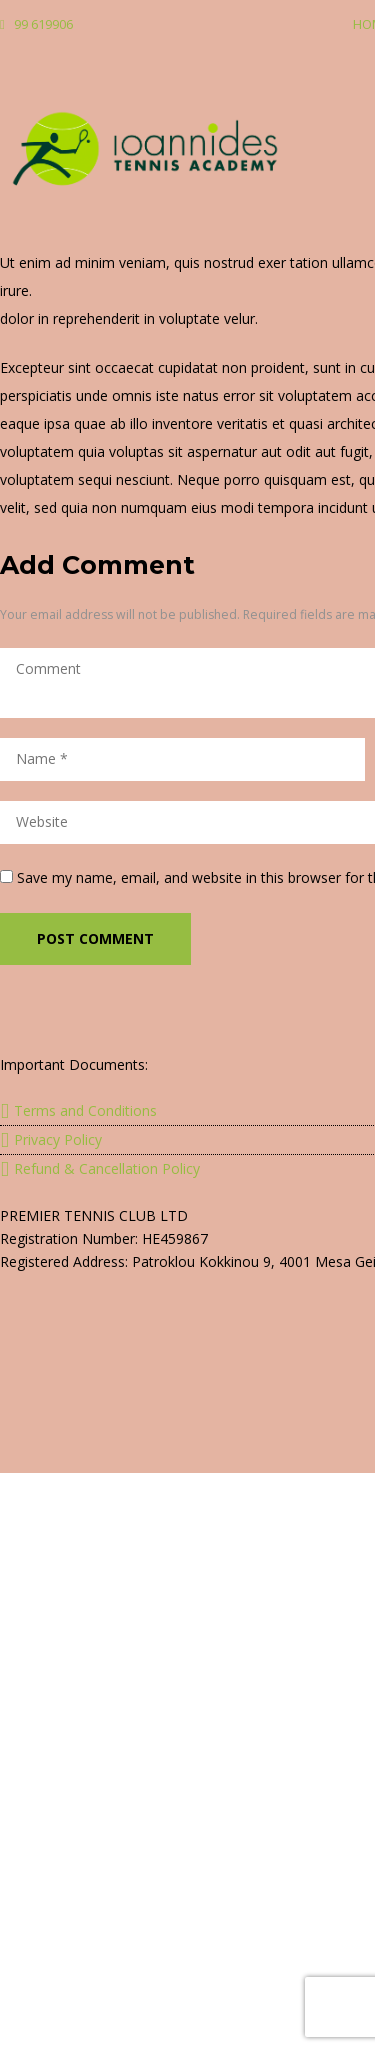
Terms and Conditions (85, 1110)
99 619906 (43, 24)
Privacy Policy (58, 1139)
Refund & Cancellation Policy (107, 1168)
